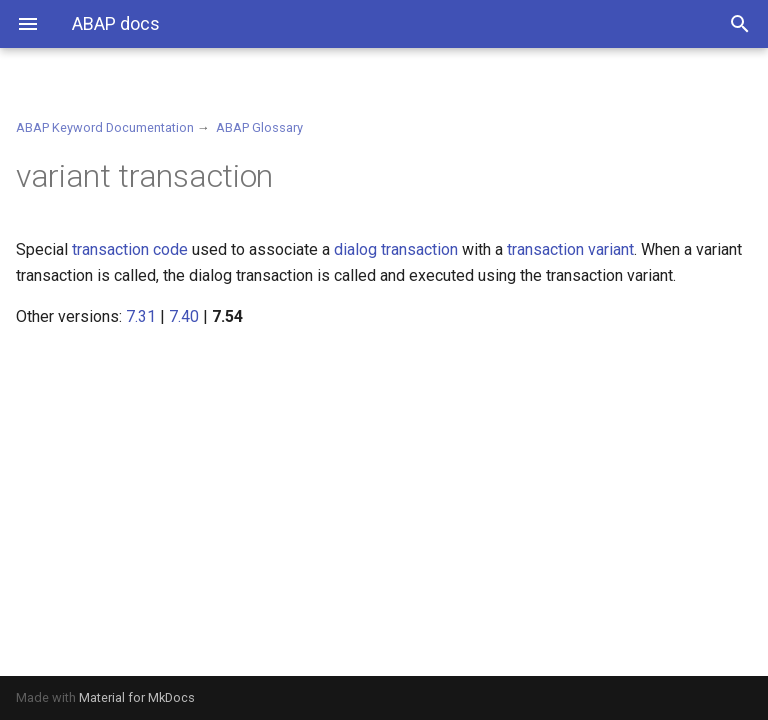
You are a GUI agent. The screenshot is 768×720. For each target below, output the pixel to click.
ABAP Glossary (259, 127)
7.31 (141, 316)
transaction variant (570, 249)
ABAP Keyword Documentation (105, 127)
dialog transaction (396, 249)
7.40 (184, 316)
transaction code (130, 249)
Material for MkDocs (137, 697)
